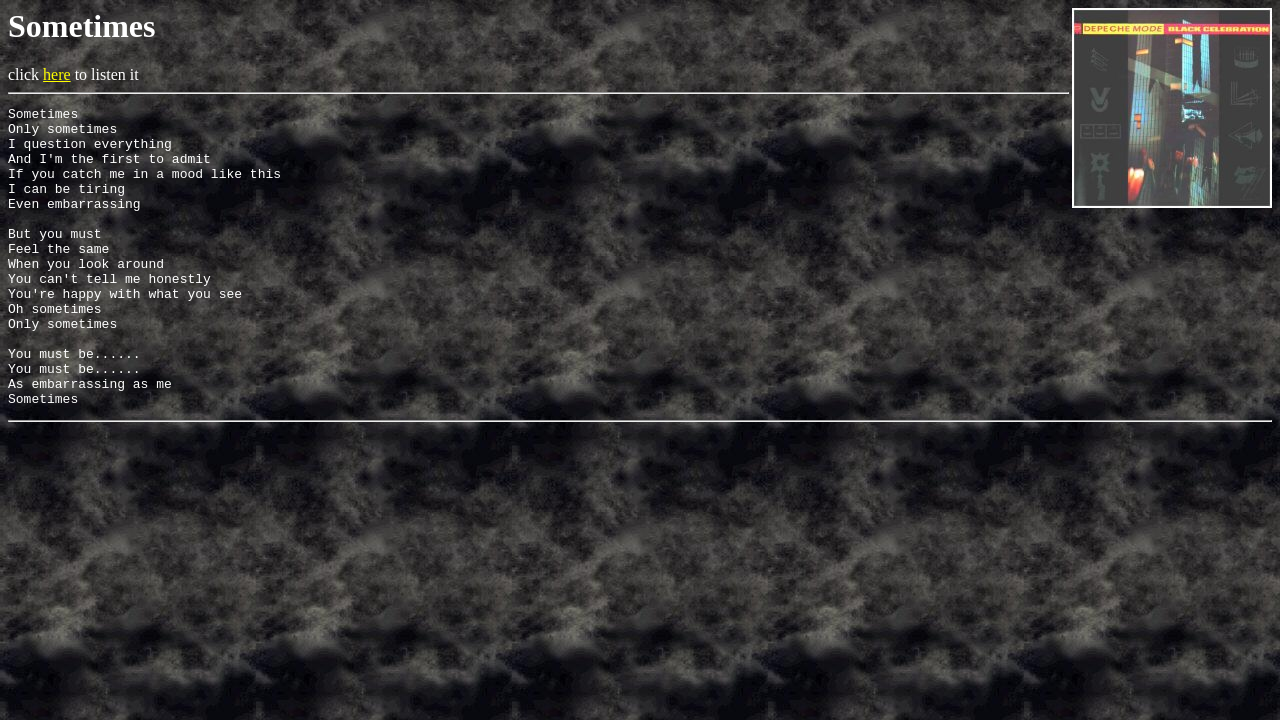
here (57, 74)
